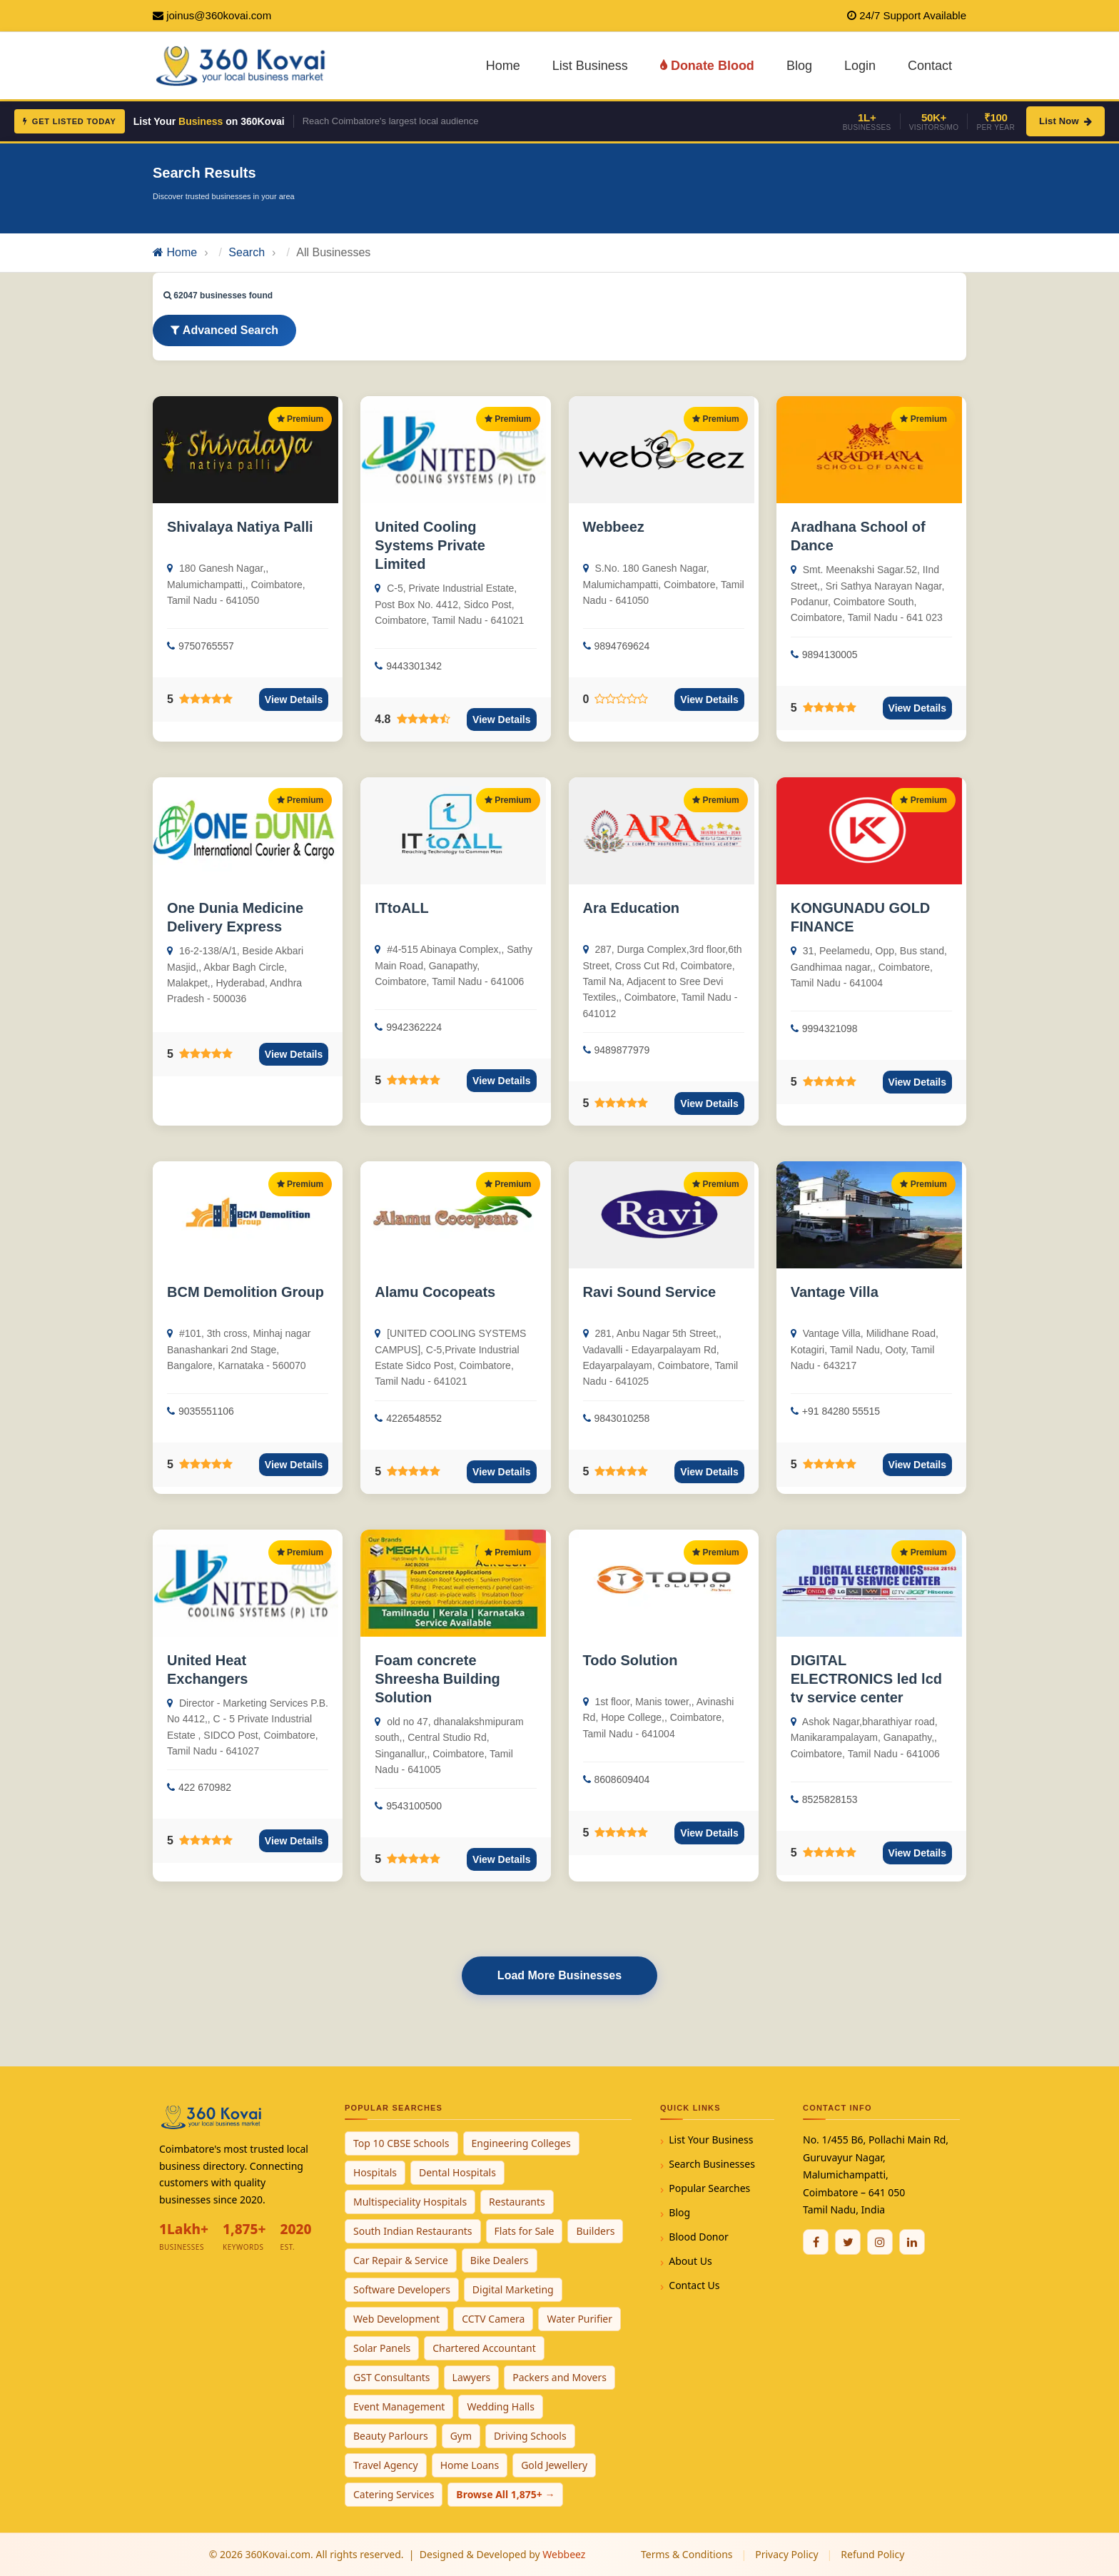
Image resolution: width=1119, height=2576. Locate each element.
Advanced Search (224, 330)
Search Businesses (712, 2164)
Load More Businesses (559, 1975)
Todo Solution (630, 1660)
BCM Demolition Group (245, 1292)
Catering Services (393, 2494)
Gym (461, 2436)
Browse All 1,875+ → (505, 2494)
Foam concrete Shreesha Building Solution (437, 1678)
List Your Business (711, 2139)
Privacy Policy (786, 2554)
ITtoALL (402, 908)
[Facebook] (816, 2242)
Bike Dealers (499, 2260)
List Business (590, 66)
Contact (930, 66)
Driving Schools (530, 2436)
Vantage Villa (835, 1292)
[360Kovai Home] (243, 65)
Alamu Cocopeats (435, 1292)
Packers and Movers (559, 2377)
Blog (799, 66)
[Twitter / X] (848, 2242)
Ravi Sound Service (650, 1292)
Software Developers (401, 2289)
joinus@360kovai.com (218, 15)
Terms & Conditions (687, 2554)
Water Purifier (579, 2318)
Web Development (396, 2318)
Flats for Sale (525, 2231)
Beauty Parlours (390, 2436)
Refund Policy (872, 2554)
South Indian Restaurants (412, 2231)
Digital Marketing (513, 2289)
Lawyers (471, 2377)
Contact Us (694, 2285)
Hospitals (375, 2172)
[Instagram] (880, 2242)
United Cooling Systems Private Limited (430, 545)
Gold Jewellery (554, 2465)
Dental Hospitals (457, 2172)
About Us (690, 2261)
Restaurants (517, 2201)
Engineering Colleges (521, 2143)
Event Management (399, 2406)
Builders (595, 2231)
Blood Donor (699, 2236)
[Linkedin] (912, 2242)
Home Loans (470, 2465)
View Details (294, 699)
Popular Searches (709, 2188)
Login (860, 66)
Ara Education (631, 908)
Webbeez (613, 527)
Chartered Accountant (484, 2348)
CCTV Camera (493, 2318)
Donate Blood (707, 66)
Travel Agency (385, 2465)
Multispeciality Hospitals (410, 2201)
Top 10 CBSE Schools (401, 2143)
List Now (1065, 121)
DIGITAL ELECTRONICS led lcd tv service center (866, 1678)
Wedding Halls (501, 2406)
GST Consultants (391, 2377)
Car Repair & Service (400, 2260)
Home (503, 66)
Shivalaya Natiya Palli (240, 527)
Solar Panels (381, 2348)
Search (246, 252)
